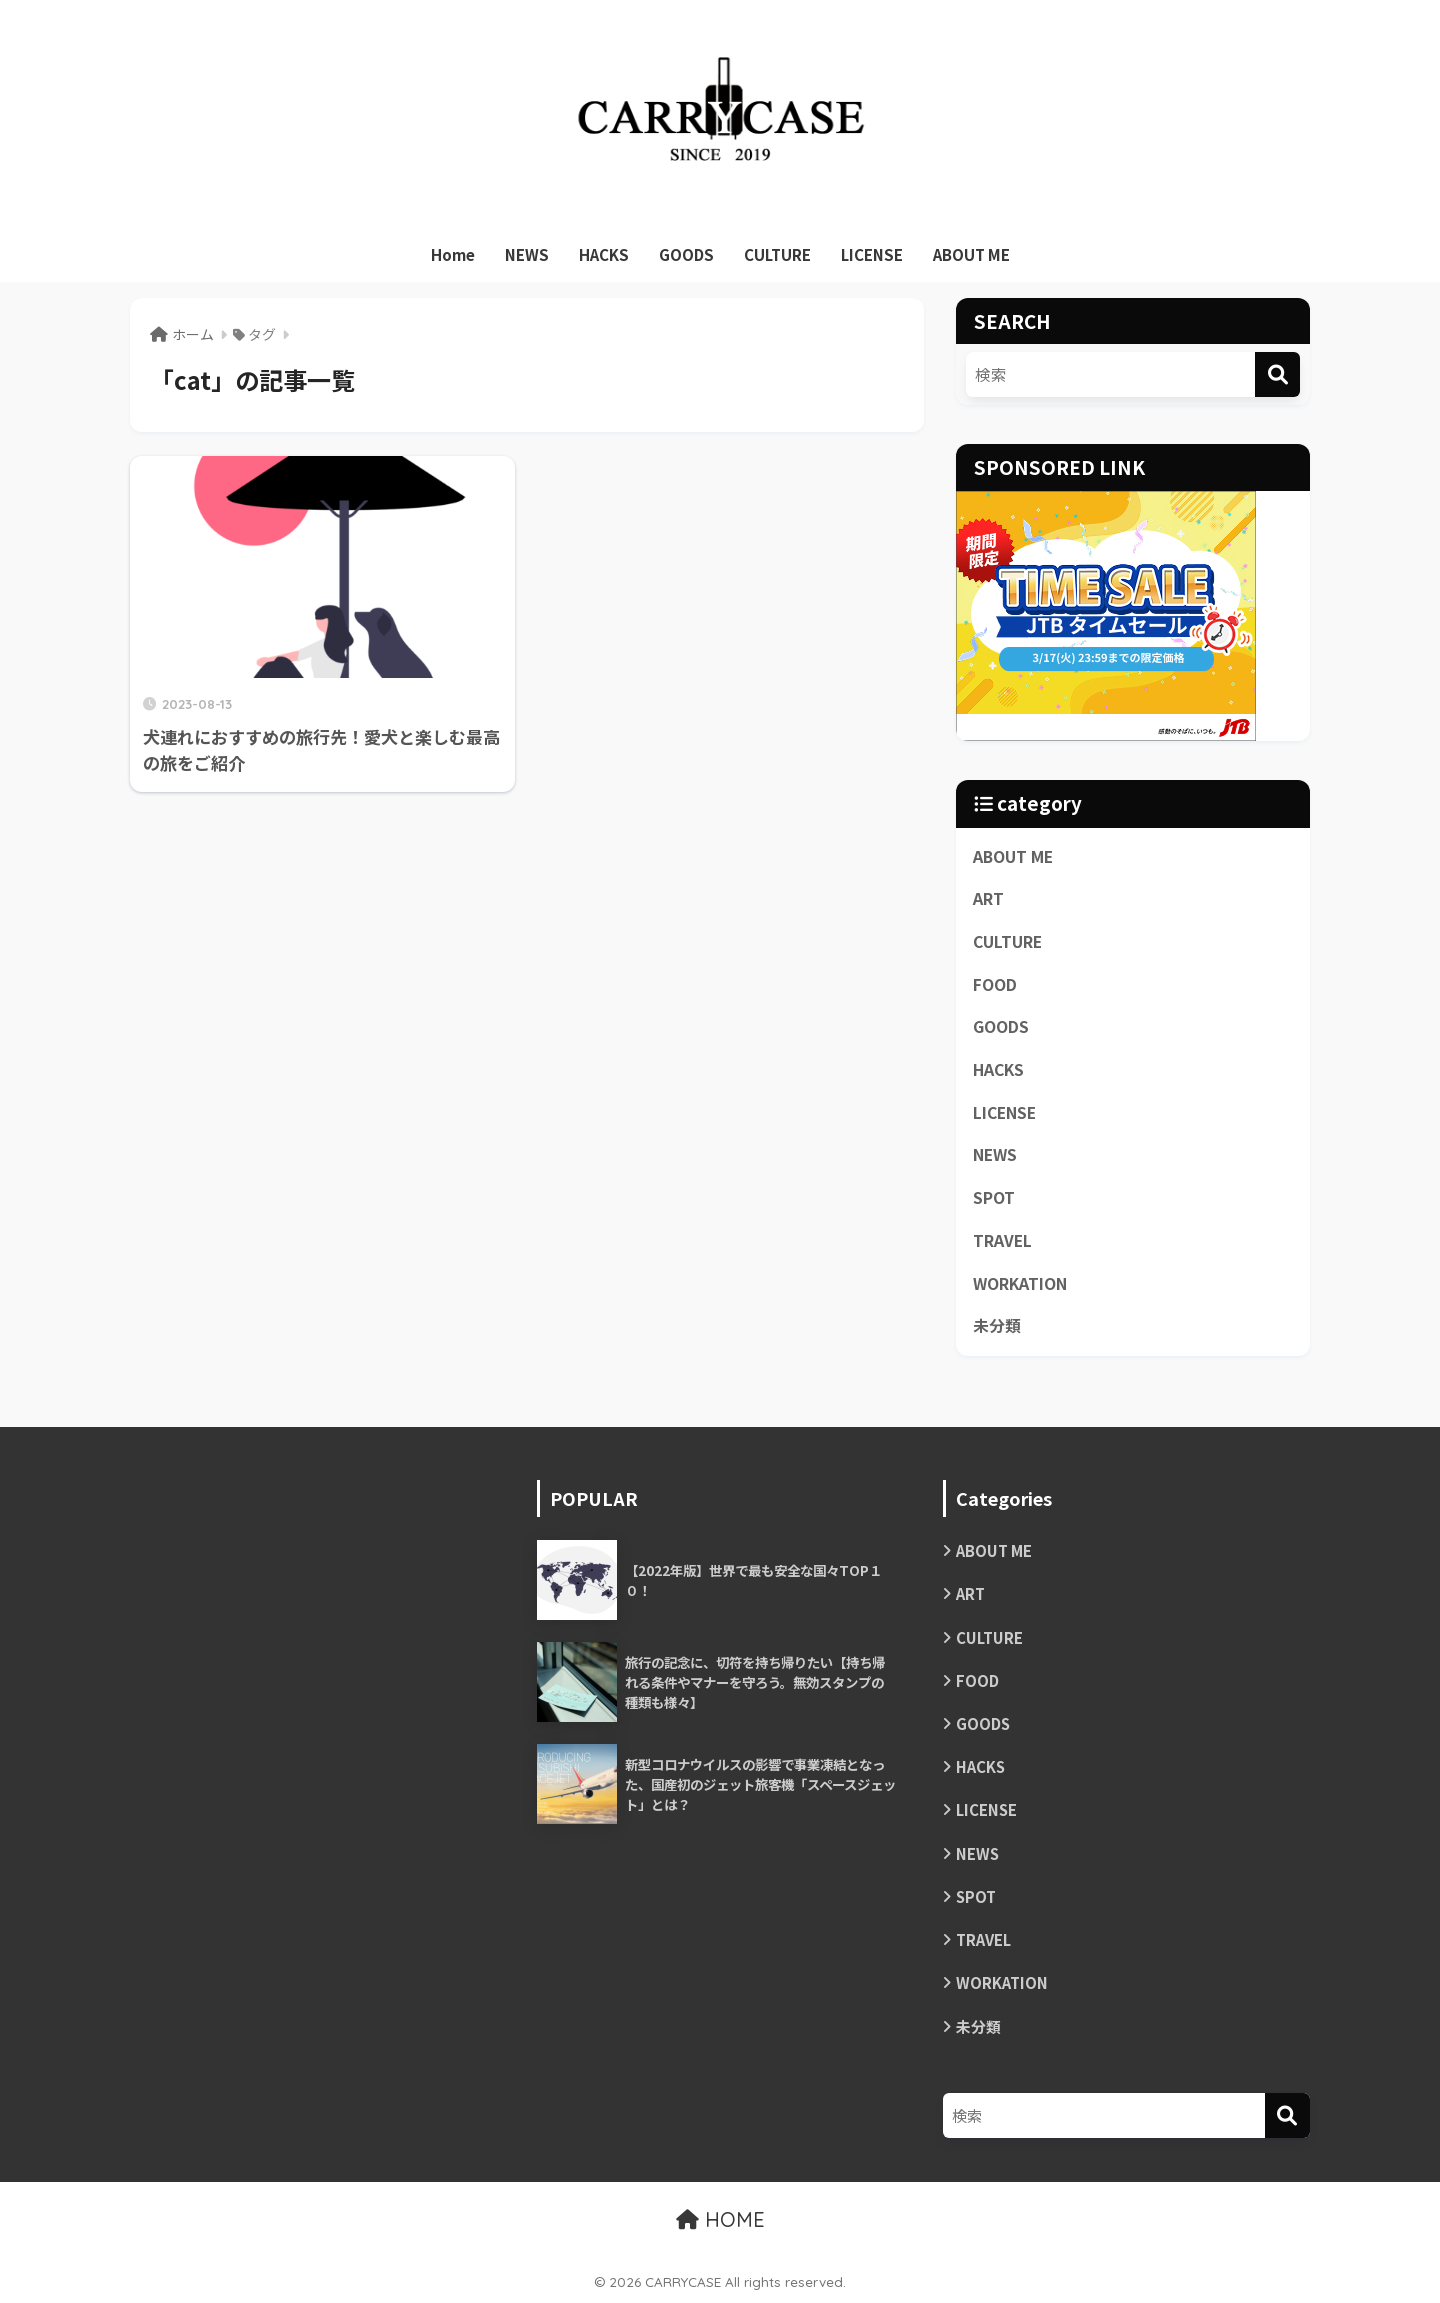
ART (988, 898)
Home (453, 254)
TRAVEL (1002, 1240)
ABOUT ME (971, 254)
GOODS (686, 254)
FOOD (995, 984)
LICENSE (872, 254)
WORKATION (1020, 1283)
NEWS (527, 254)
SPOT (994, 1197)
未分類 (997, 1325)
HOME (720, 2219)
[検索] (1277, 374)
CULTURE (777, 254)
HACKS (604, 254)
